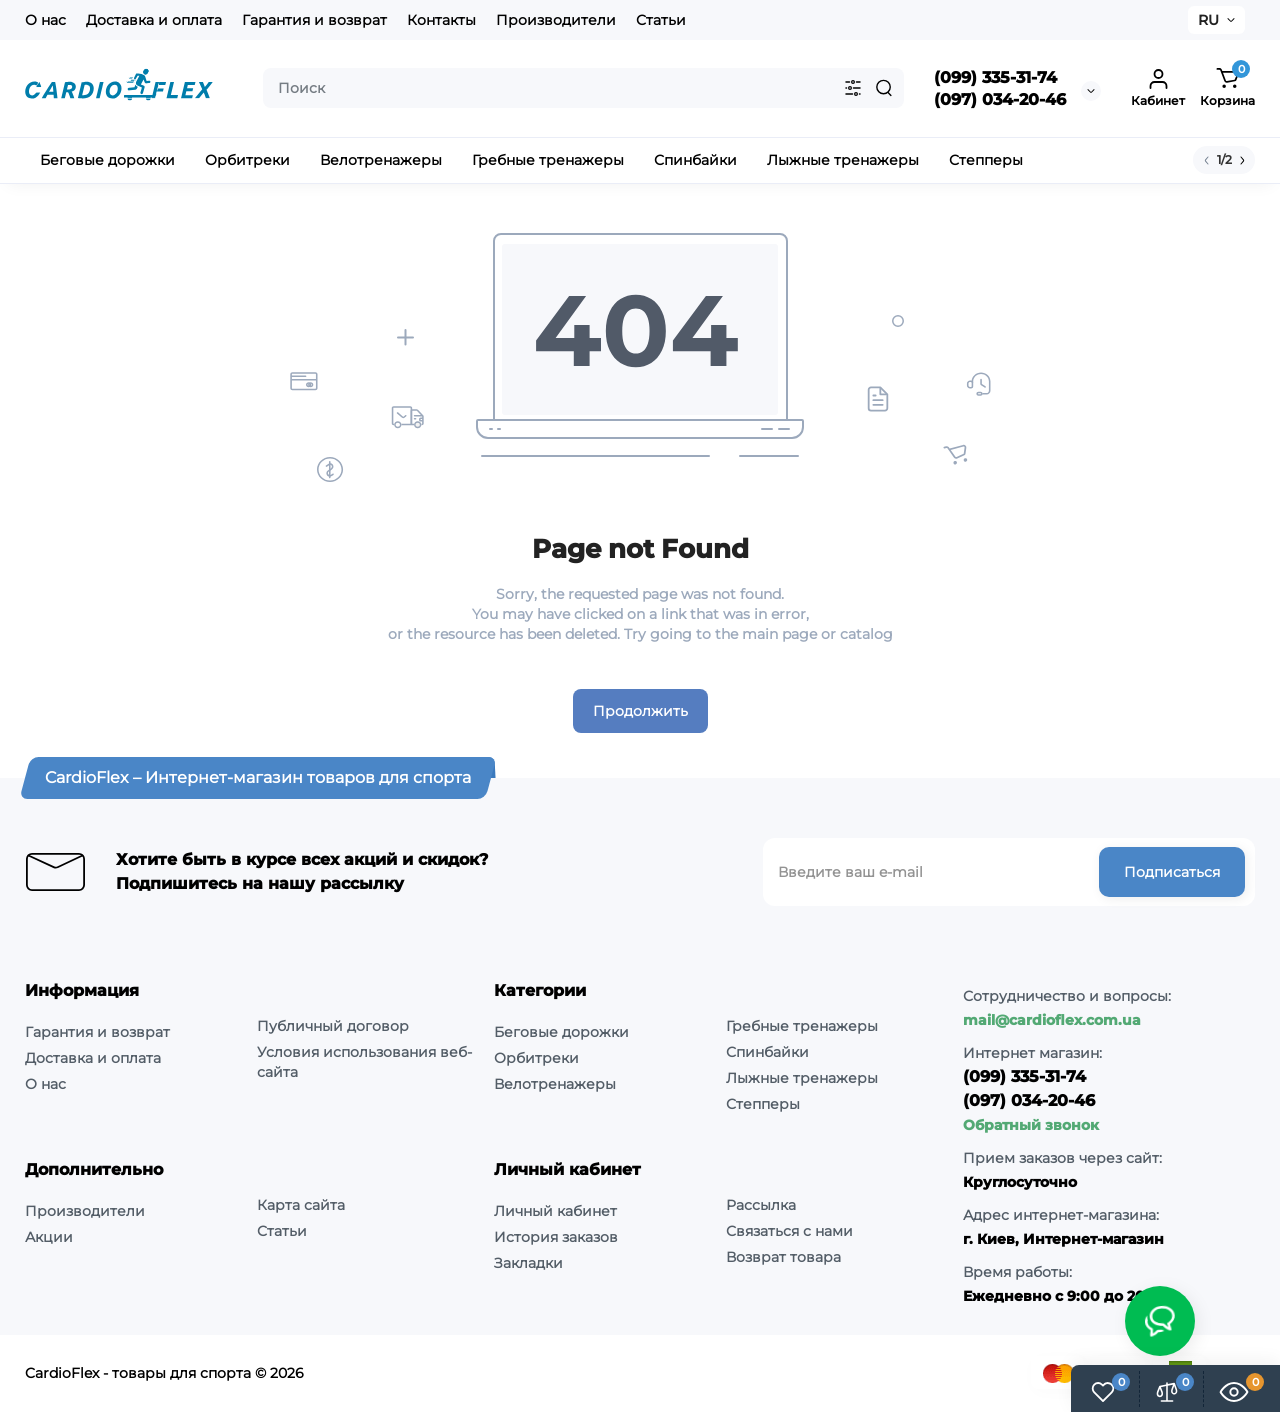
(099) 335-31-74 (995, 77)
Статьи (661, 20)
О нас (45, 20)
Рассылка (761, 1205)
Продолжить (640, 711)
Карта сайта (301, 1205)
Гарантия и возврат (314, 20)
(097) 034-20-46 (1000, 99)
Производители (556, 20)
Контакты (441, 20)
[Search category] (853, 88)
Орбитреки (536, 1058)
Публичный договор (333, 1026)
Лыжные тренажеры (802, 1078)
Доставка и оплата (154, 20)
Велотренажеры (555, 1084)
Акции (49, 1237)
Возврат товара (783, 1257)
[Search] (884, 88)
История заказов (556, 1237)
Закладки (528, 1263)
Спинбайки (767, 1052)
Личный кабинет (555, 1211)
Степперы (763, 1104)
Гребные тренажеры (802, 1026)
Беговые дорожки (561, 1032)
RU (1208, 20)
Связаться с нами (789, 1231)
